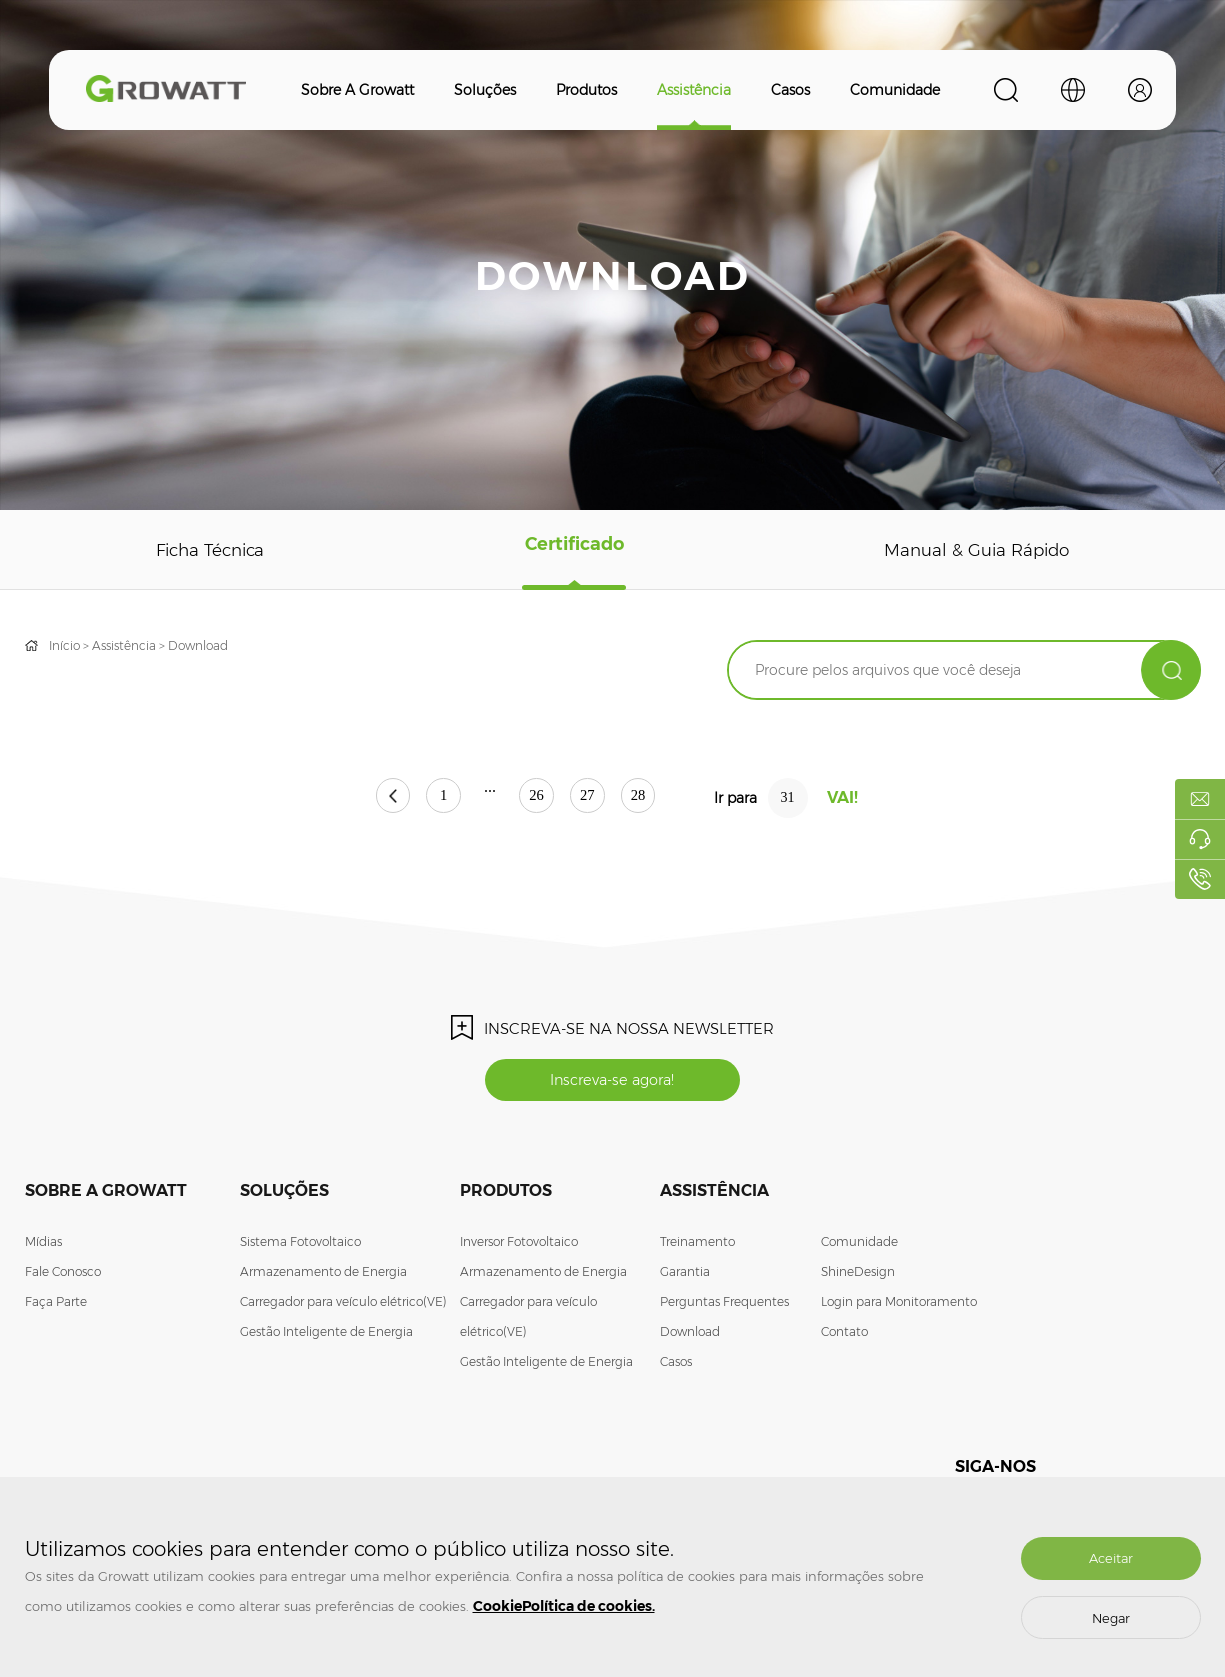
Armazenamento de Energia (323, 1275)
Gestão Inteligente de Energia (326, 1335)
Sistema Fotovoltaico (300, 1245)
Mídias (43, 1245)
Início (64, 645)
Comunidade (895, 90)
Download (198, 645)
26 (537, 798)
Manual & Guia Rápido (975, 550)
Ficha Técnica (211, 550)
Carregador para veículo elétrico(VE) (343, 1305)
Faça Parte (56, 1305)
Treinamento (697, 1245)
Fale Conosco (63, 1275)
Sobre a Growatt (357, 90)
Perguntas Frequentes (724, 1305)
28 (679, 798)
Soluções (485, 90)
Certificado (573, 550)
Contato (844, 1335)
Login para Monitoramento (899, 1305)
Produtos (586, 90)
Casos (790, 90)
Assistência (694, 90)
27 (608, 798)
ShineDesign (858, 1275)
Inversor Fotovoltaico (519, 1245)
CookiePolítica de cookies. (564, 1606)
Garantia (685, 1275)
